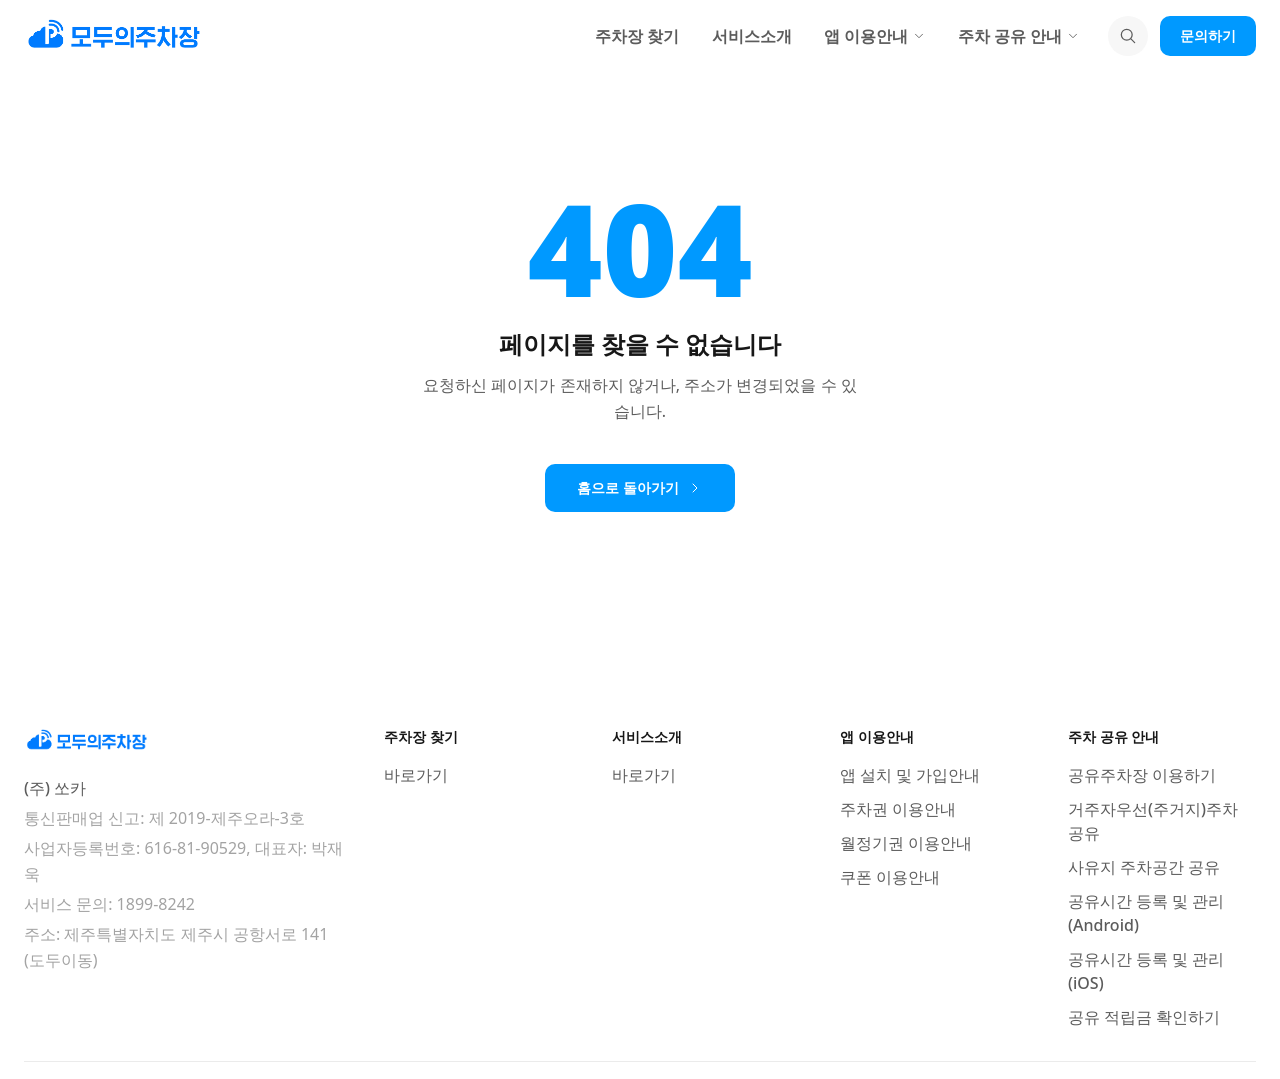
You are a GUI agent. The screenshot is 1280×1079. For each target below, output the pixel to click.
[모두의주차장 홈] (184, 741)
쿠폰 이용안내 (890, 877)
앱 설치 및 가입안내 (910, 775)
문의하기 (1208, 35)
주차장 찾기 (637, 36)
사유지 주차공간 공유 (1144, 867)
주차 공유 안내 (1019, 36)
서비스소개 (752, 36)
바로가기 (416, 775)
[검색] (1128, 36)
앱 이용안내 (875, 36)
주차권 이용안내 (898, 809)
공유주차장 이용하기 (1142, 775)
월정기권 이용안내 (906, 843)
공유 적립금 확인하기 (1144, 1017)
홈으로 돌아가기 (640, 487)
